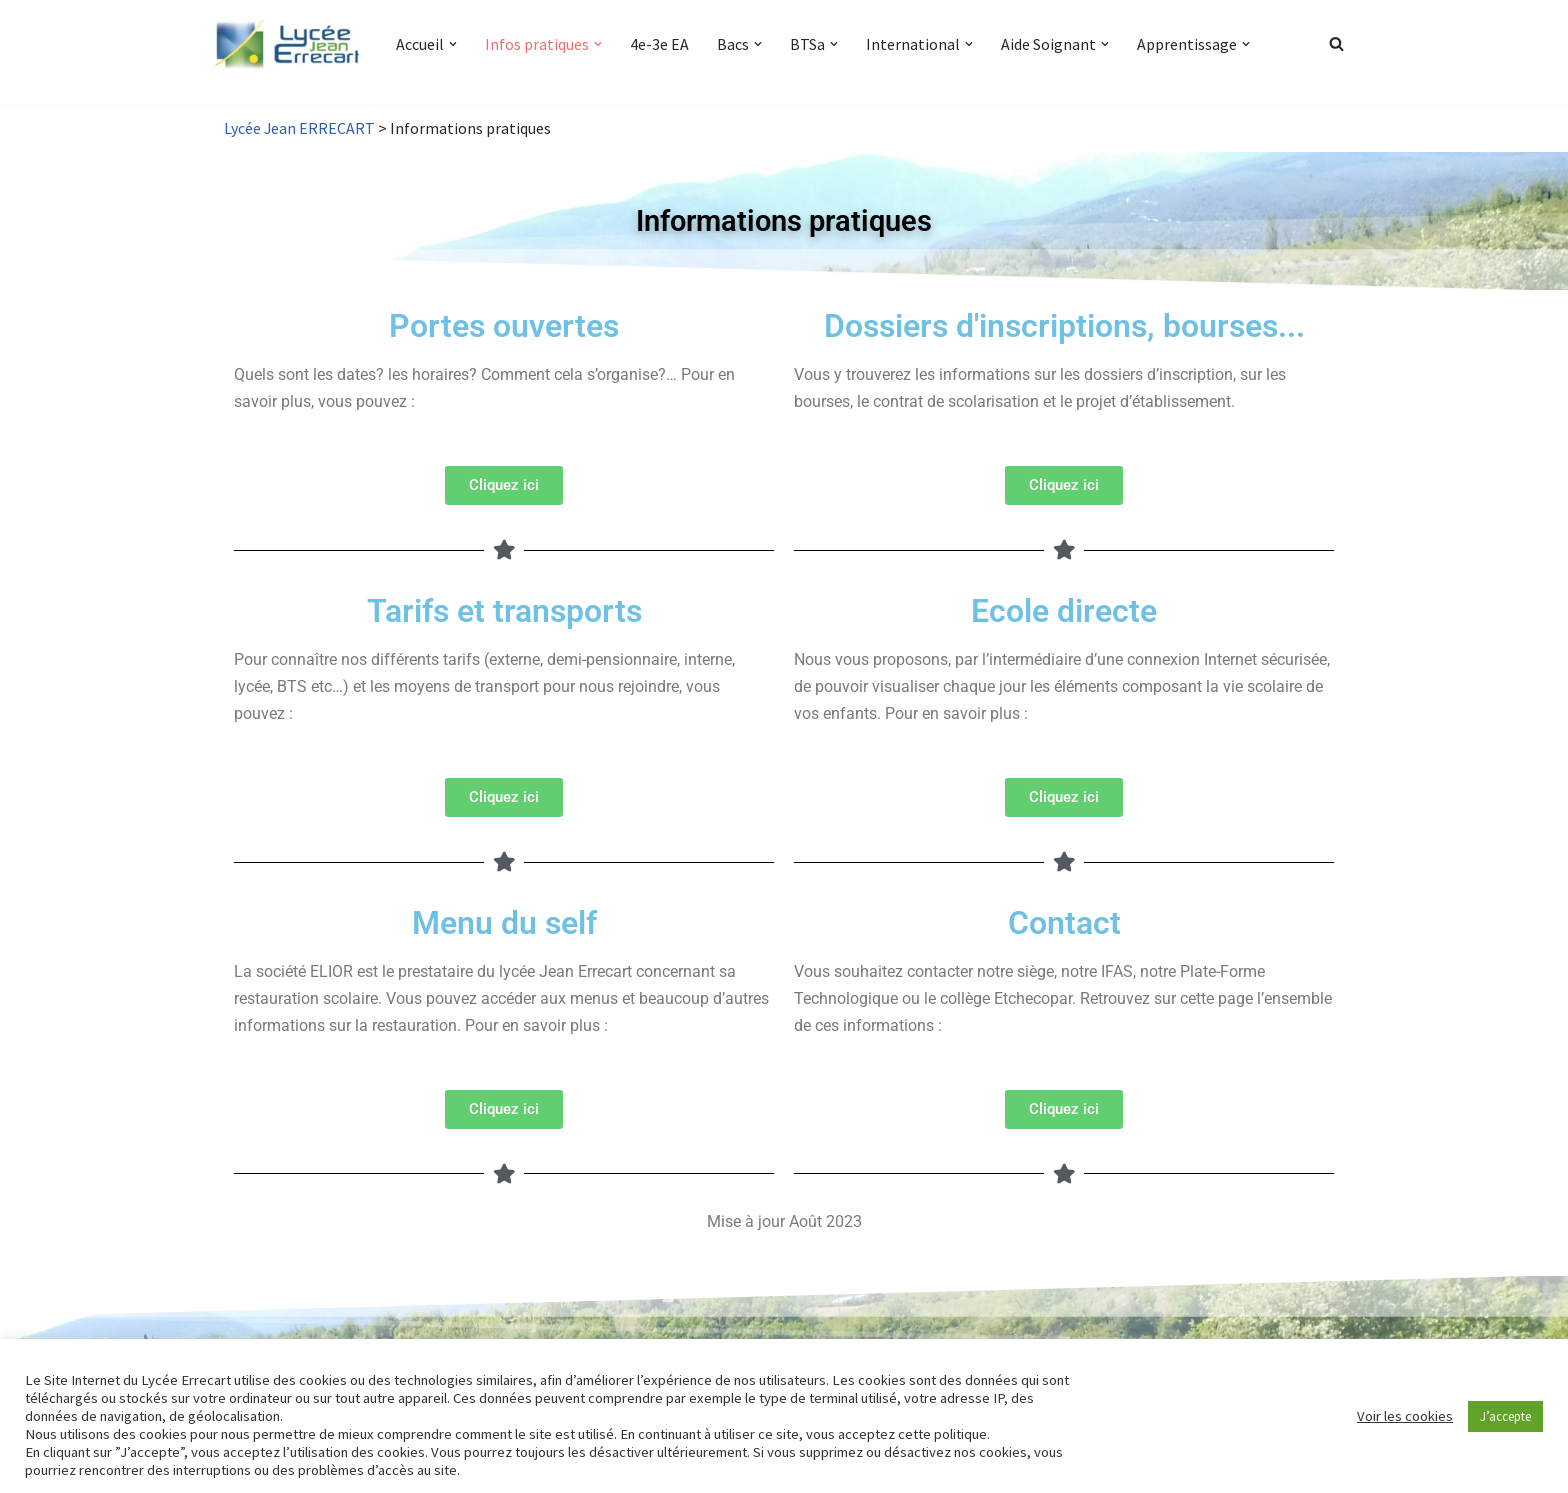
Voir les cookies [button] (1405, 1416)
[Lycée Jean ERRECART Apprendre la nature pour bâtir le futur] (288, 44)
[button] (453, 44)
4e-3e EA (659, 44)
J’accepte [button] (1505, 1416)
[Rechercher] (1336, 43)
